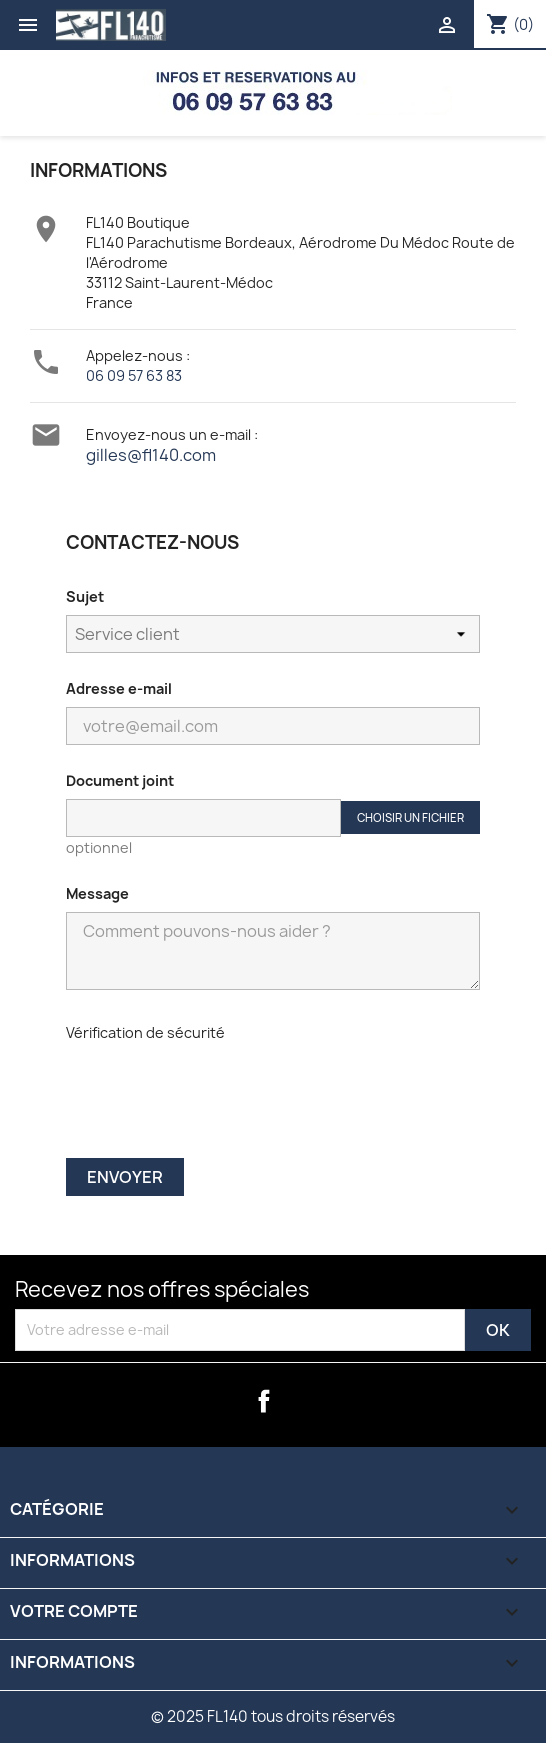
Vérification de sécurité (145, 1032)
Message (97, 893)
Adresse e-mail (119, 688)
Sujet (85, 596)
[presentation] (200, 1089)
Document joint (120, 780)
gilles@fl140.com (151, 455)
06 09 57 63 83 (134, 375)
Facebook (264, 1401)
